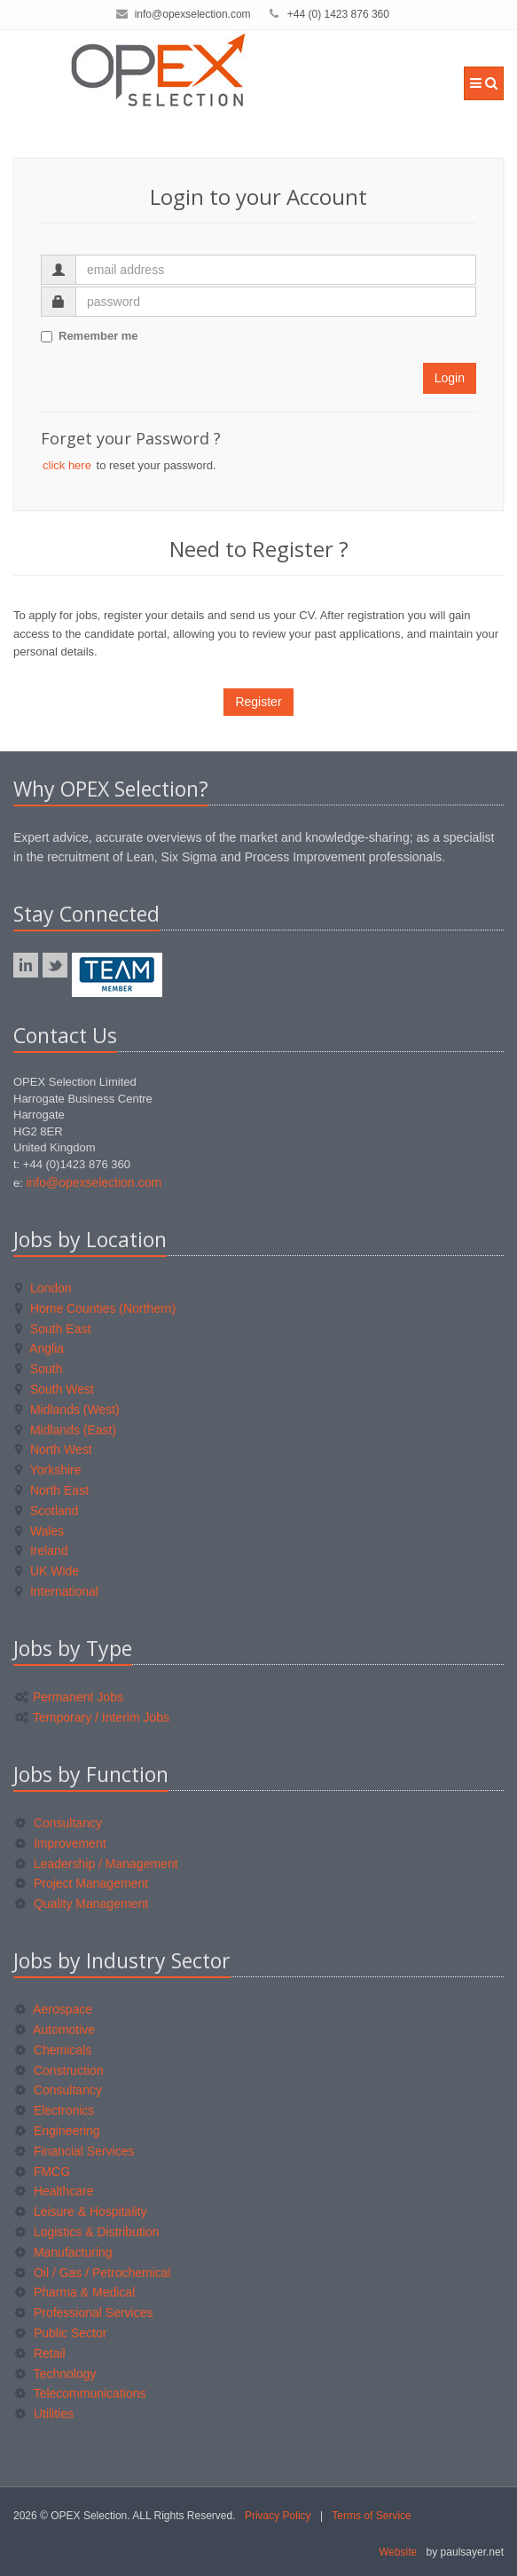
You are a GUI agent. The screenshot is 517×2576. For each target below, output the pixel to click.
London (43, 1288)
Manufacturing (64, 2252)
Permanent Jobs (69, 1697)
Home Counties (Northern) (95, 1308)
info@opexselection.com (193, 14)
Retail (40, 2353)
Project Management (81, 1883)
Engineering (57, 2131)
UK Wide (47, 1571)
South (38, 1369)
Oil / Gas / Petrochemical (93, 2273)
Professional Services (84, 2312)
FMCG (42, 2171)
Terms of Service (371, 2515)
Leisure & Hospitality (81, 2211)
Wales (39, 1531)
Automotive (55, 2029)
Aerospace (53, 2009)
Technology (55, 2374)
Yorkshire (48, 1470)
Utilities (44, 2414)
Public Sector (60, 2333)
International (56, 1591)
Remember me (89, 335)
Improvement (60, 1843)
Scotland (46, 1511)
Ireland (41, 1550)
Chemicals (53, 2050)
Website (398, 2552)
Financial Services (75, 2151)
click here (67, 465)
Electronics (54, 2110)
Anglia (39, 1348)
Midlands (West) (67, 1409)
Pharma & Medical (75, 2292)
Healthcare (54, 2191)
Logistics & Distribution (87, 2232)
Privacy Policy (278, 2515)
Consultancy (58, 1823)
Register (258, 702)
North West (53, 1449)
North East (52, 1490)
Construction (59, 2070)
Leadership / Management (96, 1864)
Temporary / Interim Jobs (92, 1717)
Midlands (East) (65, 1430)
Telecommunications (80, 2393)
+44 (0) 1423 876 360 (338, 14)
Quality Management (81, 1904)
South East (52, 1329)
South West (54, 1389)
